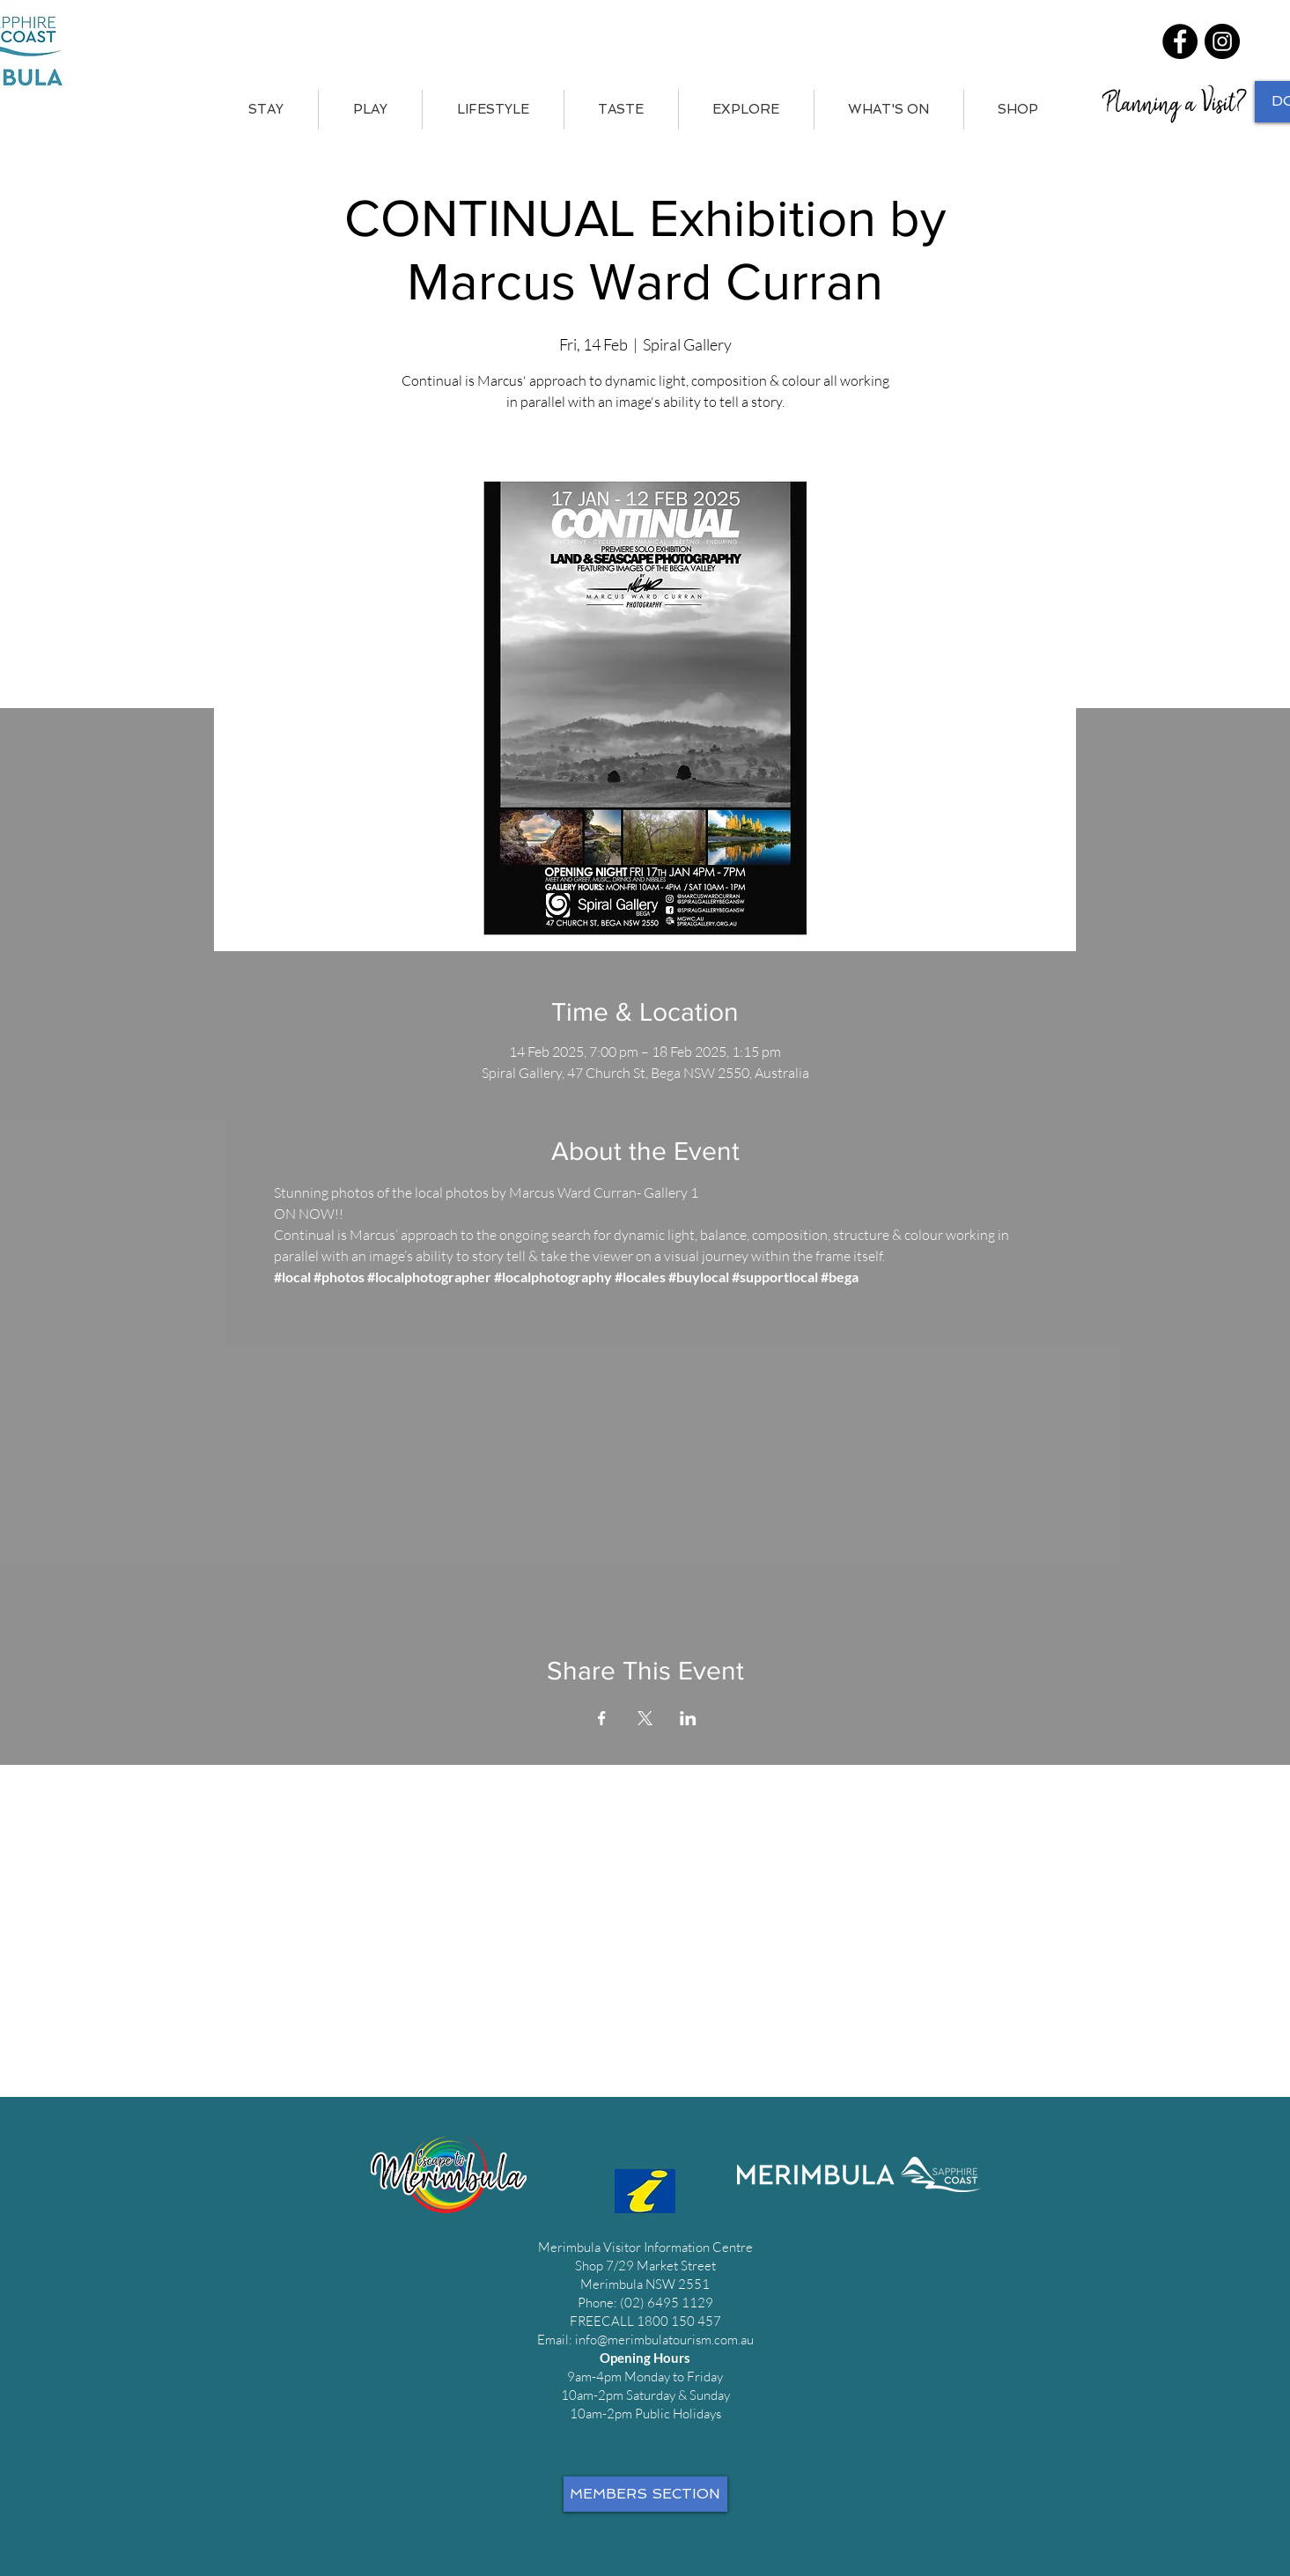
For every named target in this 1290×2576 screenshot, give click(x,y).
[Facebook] (1180, 41)
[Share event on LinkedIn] (688, 1718)
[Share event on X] (645, 1718)
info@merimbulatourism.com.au (664, 2339)
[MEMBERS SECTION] (645, 2494)
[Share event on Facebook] (601, 1718)
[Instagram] (1222, 41)
